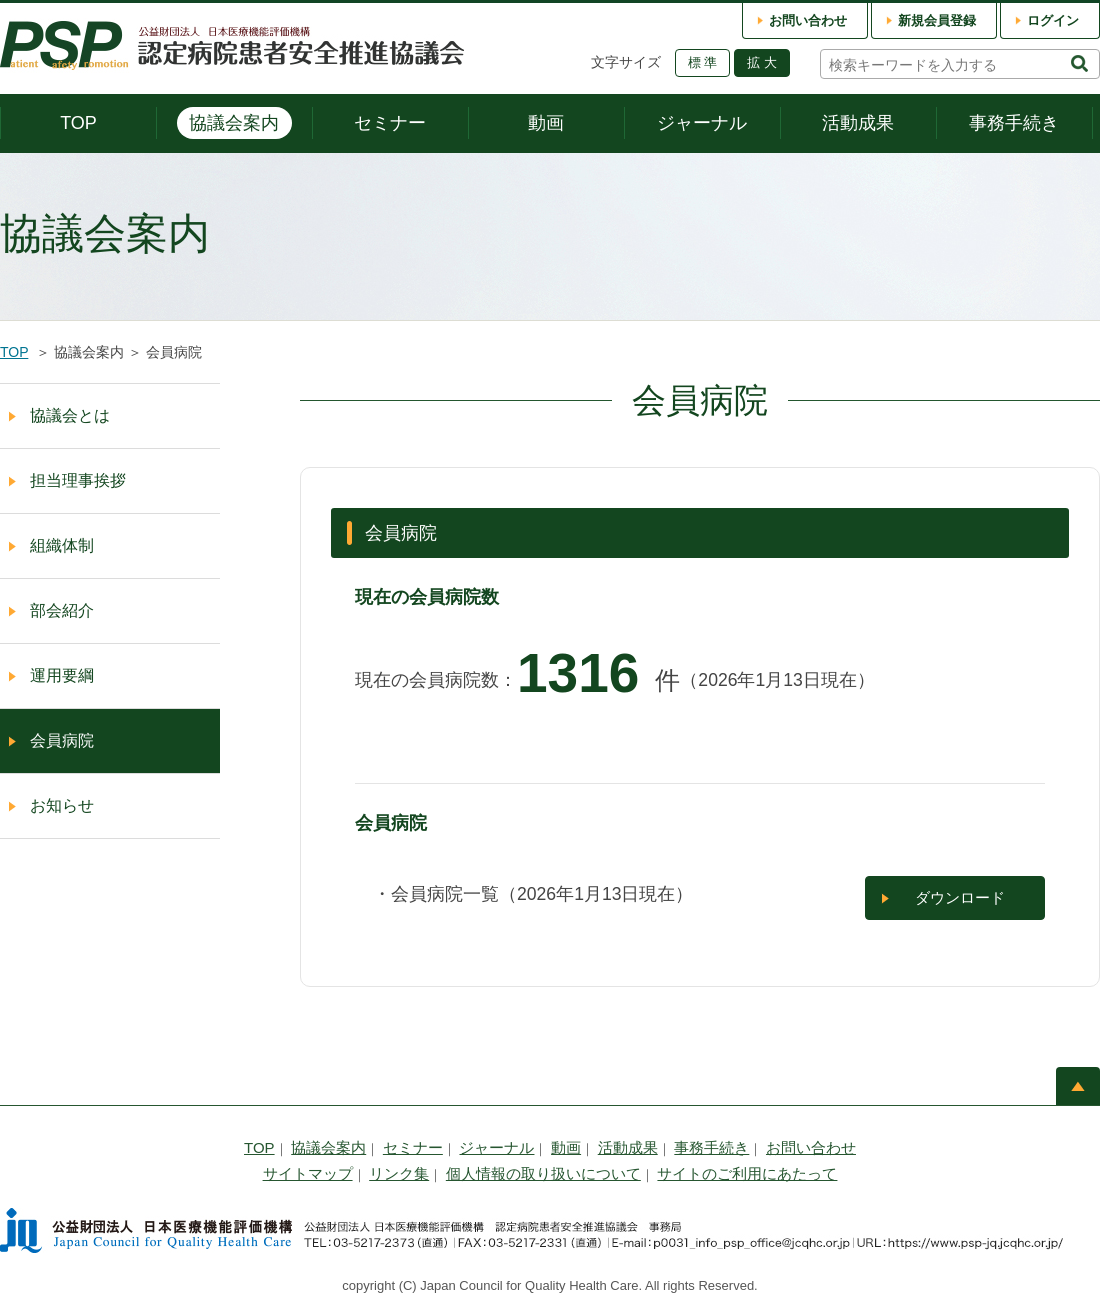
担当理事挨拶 (78, 480)
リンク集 (399, 1173)
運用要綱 (62, 675)
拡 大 (762, 62)
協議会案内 (234, 123)
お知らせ (62, 805)
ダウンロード (960, 897)
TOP (78, 123)
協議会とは (70, 415)
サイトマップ (308, 1173)
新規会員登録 (937, 20)
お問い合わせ (808, 20)
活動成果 (858, 123)
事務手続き (1014, 123)
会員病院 (62, 740)
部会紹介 (62, 610)
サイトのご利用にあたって (747, 1173)
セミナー (390, 123)
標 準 (703, 62)
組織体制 (62, 545)
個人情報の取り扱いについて (543, 1173)
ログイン (1053, 20)
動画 (546, 123)
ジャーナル (702, 123)
